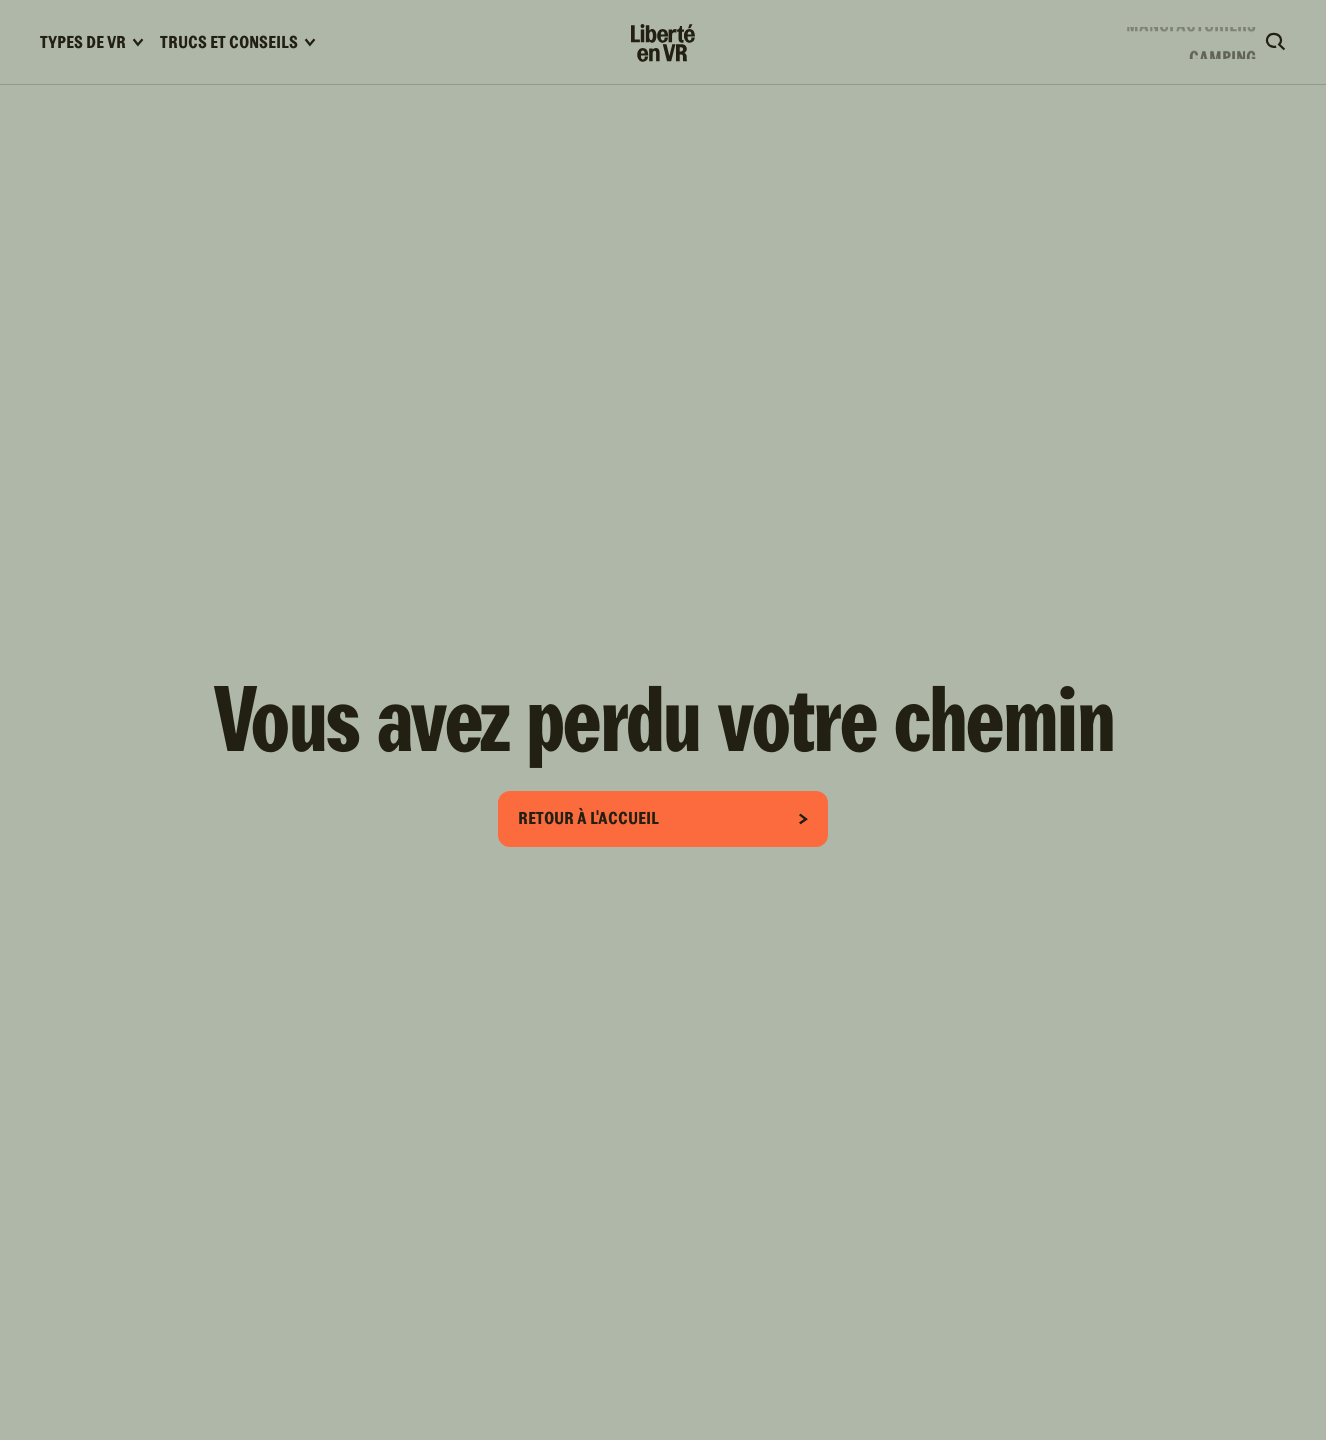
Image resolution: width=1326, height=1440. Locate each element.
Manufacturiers (1191, 38)
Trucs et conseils (238, 42)
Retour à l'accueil (663, 818)
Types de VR (92, 42)
